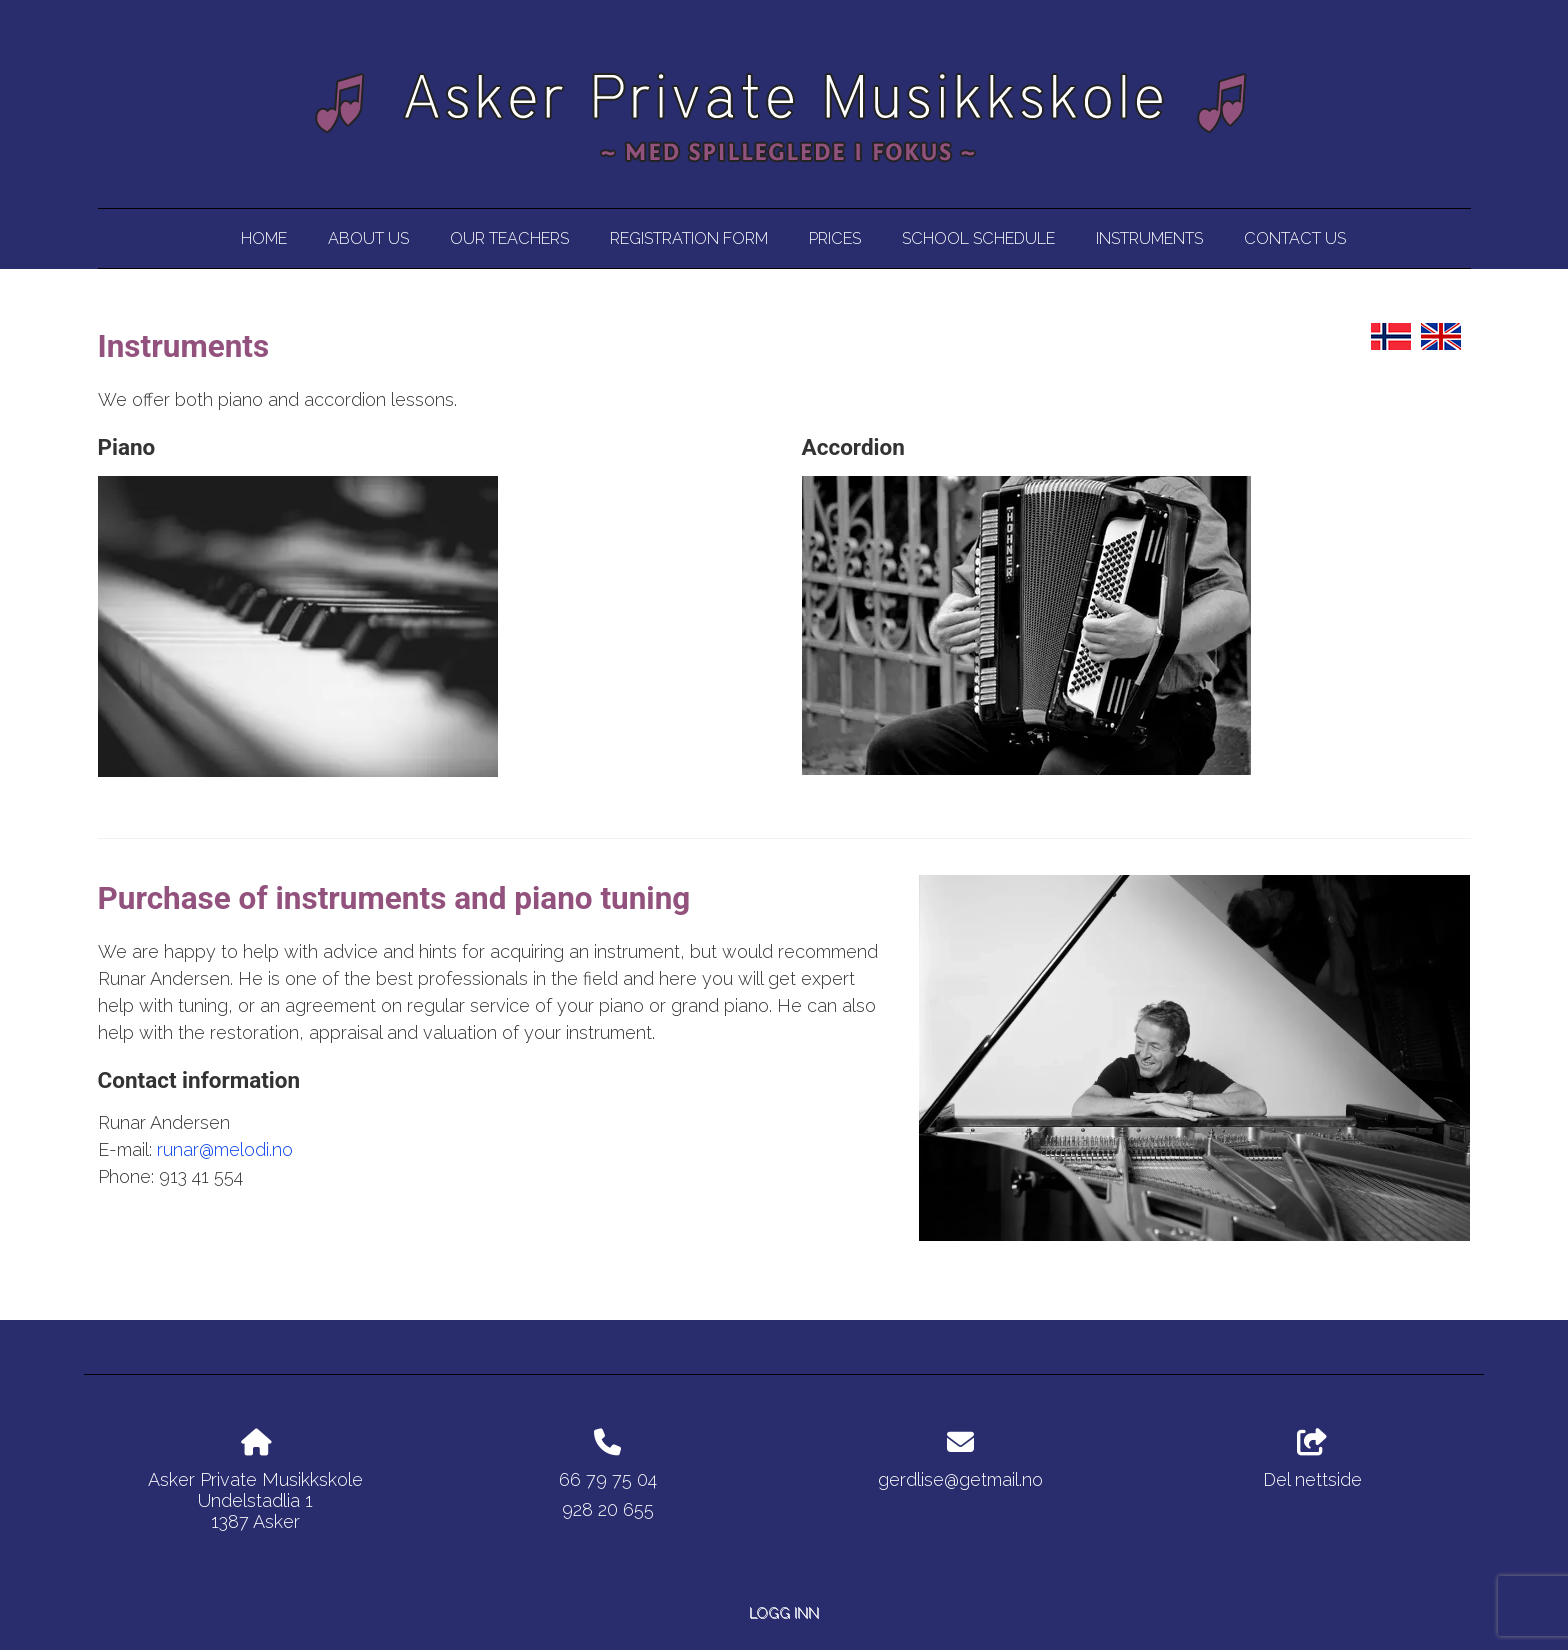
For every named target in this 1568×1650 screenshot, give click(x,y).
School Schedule (978, 238)
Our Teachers (509, 238)
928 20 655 (608, 1509)
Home (264, 238)
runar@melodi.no (225, 1149)
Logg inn (784, 1612)
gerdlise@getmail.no (960, 1479)
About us (368, 238)
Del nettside (1312, 1460)
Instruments (1149, 238)
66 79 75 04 (608, 1479)
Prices (835, 238)
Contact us (1295, 238)
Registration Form (689, 238)
